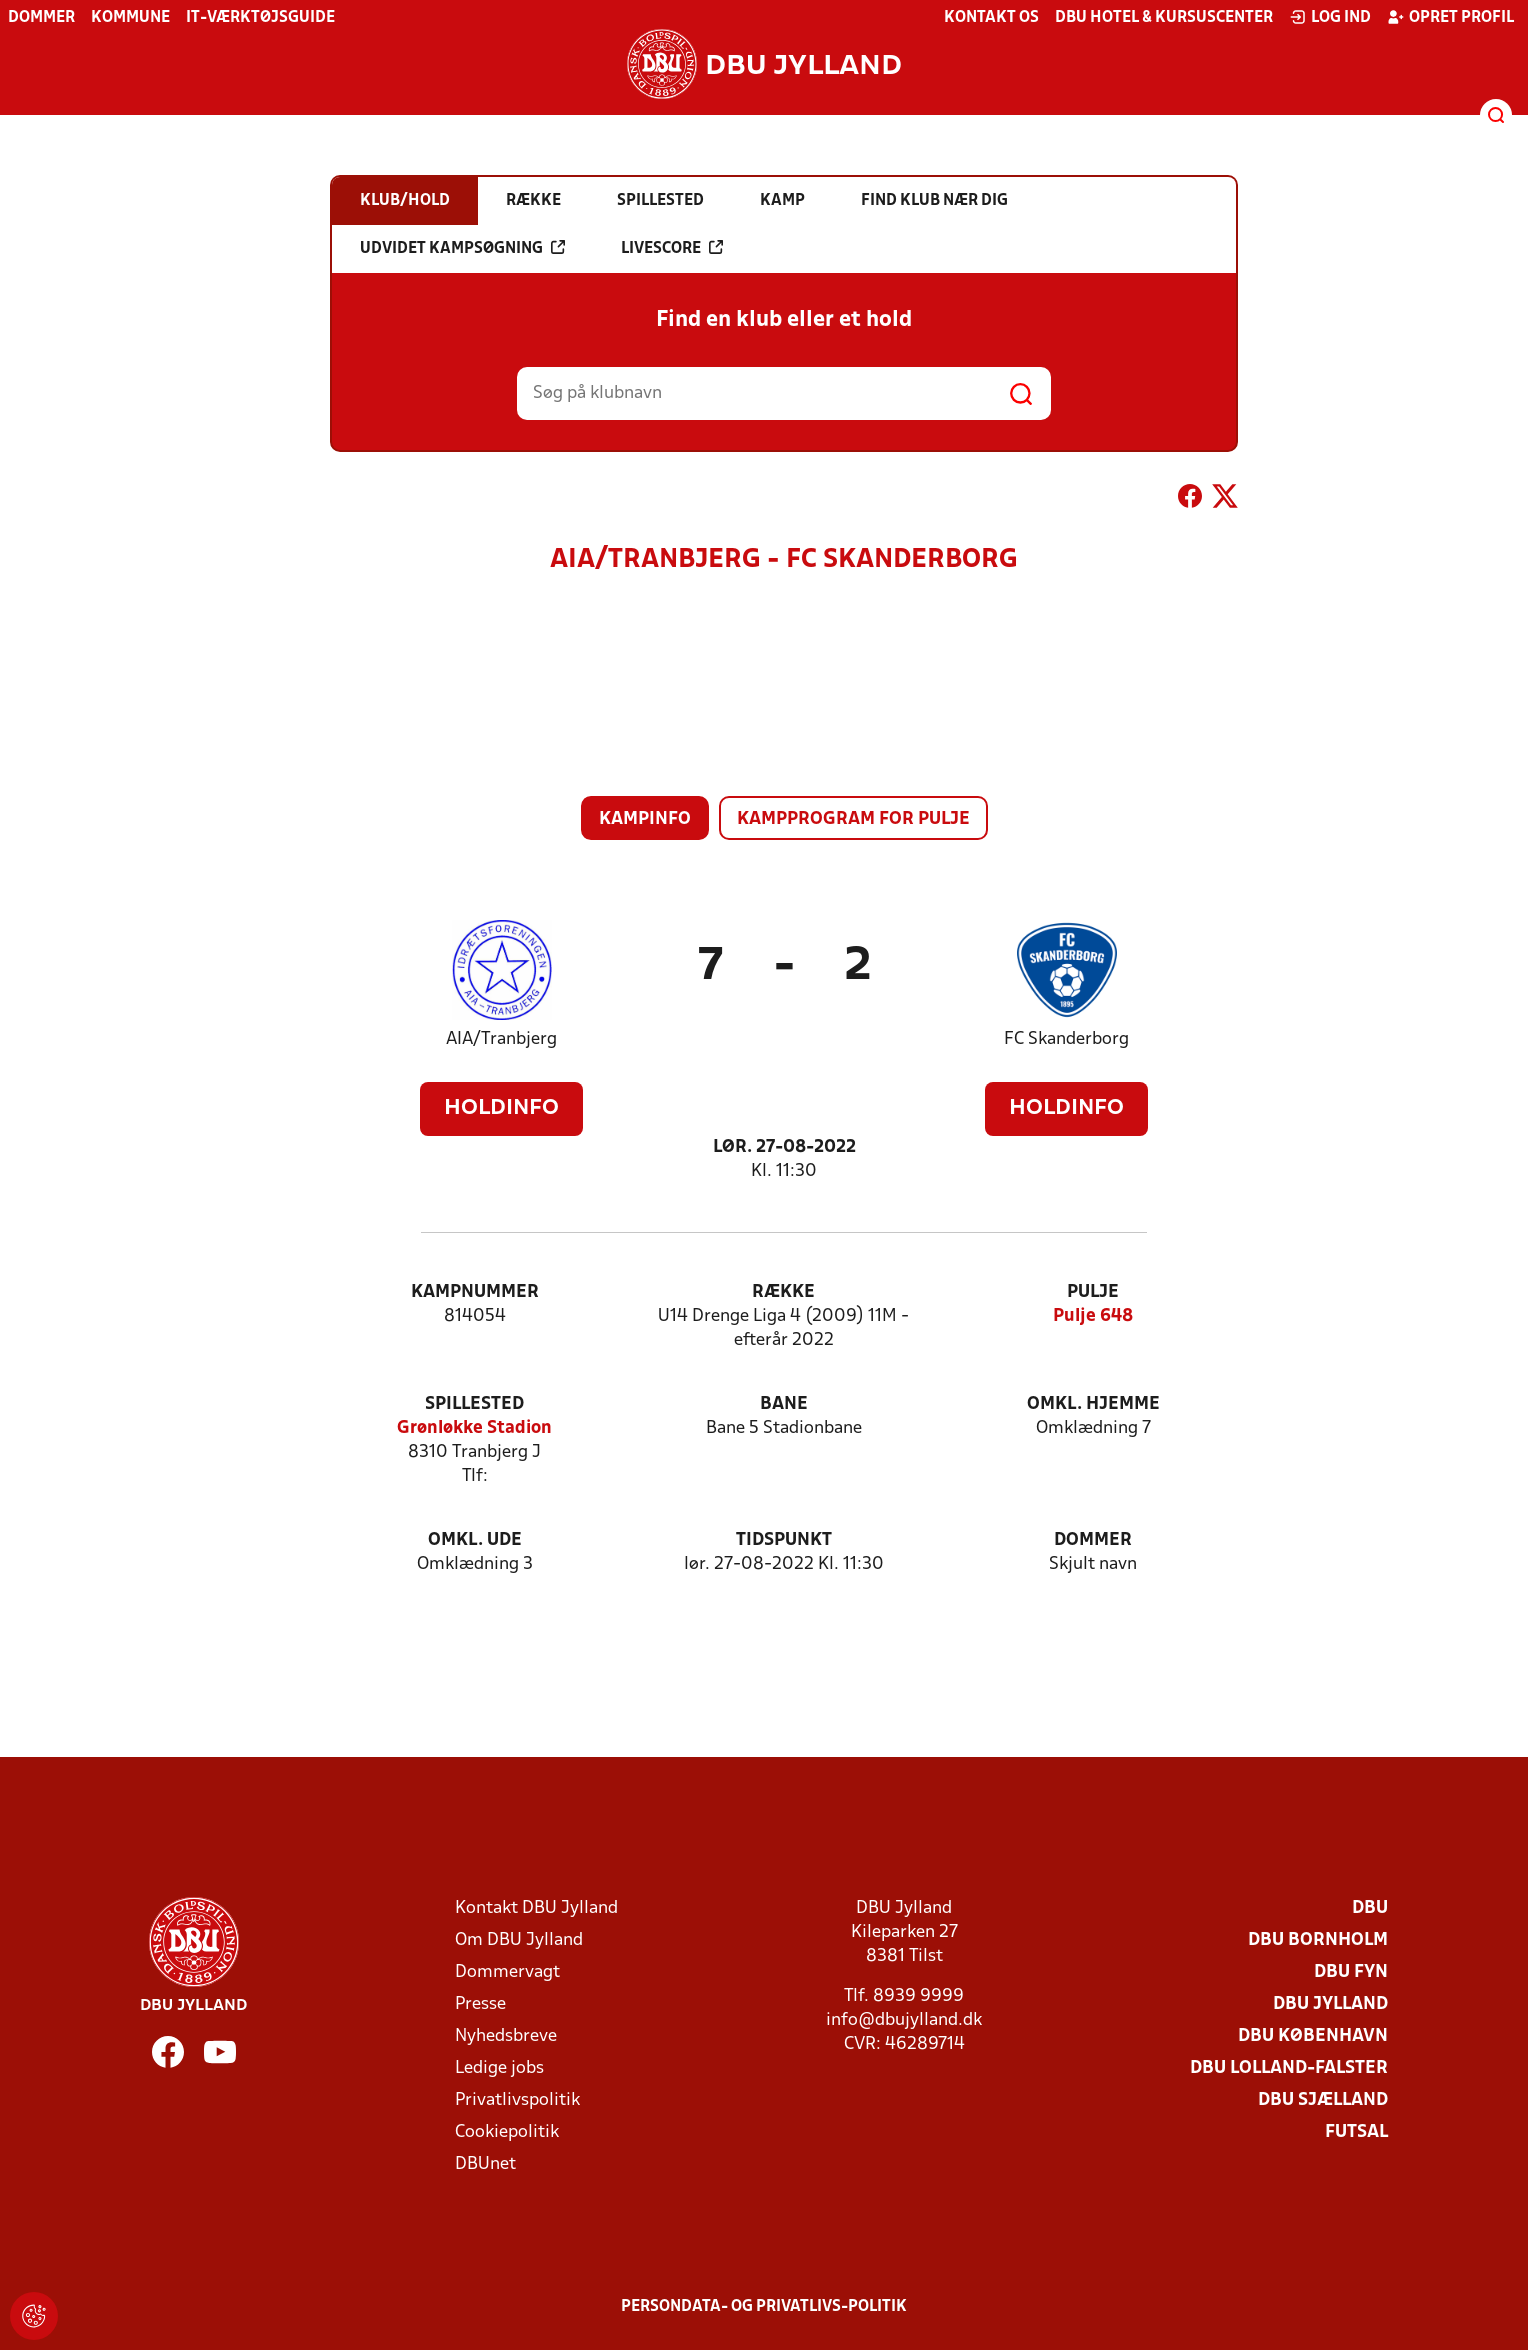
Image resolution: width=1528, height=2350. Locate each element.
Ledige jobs (499, 2068)
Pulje (1093, 1292)
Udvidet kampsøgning (462, 248)
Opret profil (1450, 17)
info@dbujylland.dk (904, 2020)
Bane (784, 1404)
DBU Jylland (1330, 2004)
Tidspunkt (784, 1540)
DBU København (1313, 2036)
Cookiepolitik (507, 2132)
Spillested (474, 1404)
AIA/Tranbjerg (501, 1039)
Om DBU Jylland (519, 1940)
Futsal (1356, 2132)
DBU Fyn (1351, 1972)
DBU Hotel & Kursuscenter (1164, 18)
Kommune (130, 18)
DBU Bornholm (1318, 1940)
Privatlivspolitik (517, 2100)
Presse (480, 2004)
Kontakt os (991, 18)
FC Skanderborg (1066, 1039)
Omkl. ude (475, 1540)
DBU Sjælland (1323, 2100)
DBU (1370, 1908)
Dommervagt (507, 1972)
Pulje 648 (1093, 1316)
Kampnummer (475, 1292)
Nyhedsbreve (506, 2036)
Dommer (41, 18)
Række (783, 1292)
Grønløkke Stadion (474, 1428)
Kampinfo (645, 819)
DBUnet (485, 2164)
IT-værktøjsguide (260, 18)
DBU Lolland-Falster (1289, 2068)
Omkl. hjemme (1093, 1404)
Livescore (672, 248)
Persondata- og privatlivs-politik (764, 2307)
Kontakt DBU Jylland (536, 1908)
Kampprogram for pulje (853, 819)
